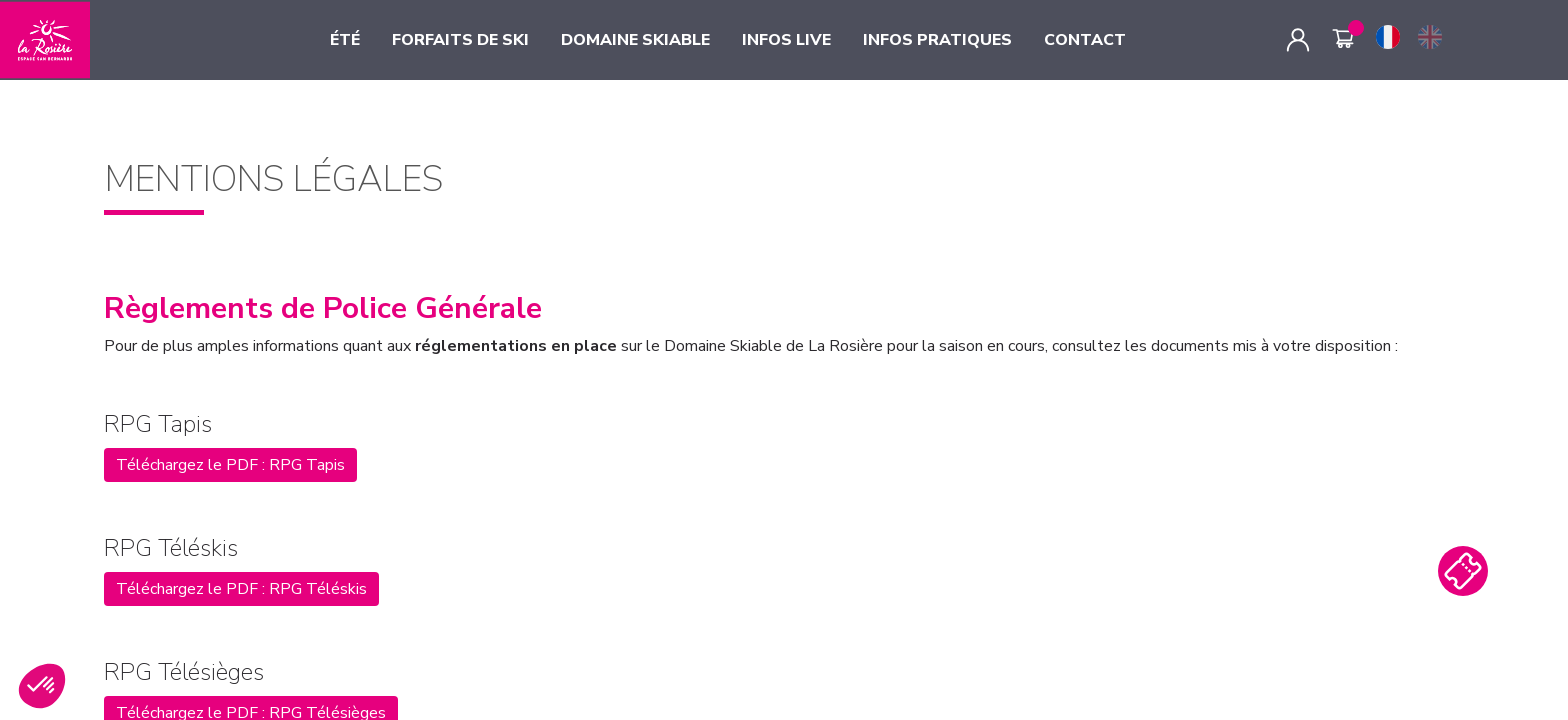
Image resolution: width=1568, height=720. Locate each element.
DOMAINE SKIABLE (635, 40)
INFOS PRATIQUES (937, 40)
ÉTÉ (345, 40)
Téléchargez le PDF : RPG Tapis (230, 465)
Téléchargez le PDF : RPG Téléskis (241, 589)
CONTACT (1085, 40)
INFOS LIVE (786, 40)
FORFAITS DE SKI (460, 40)
